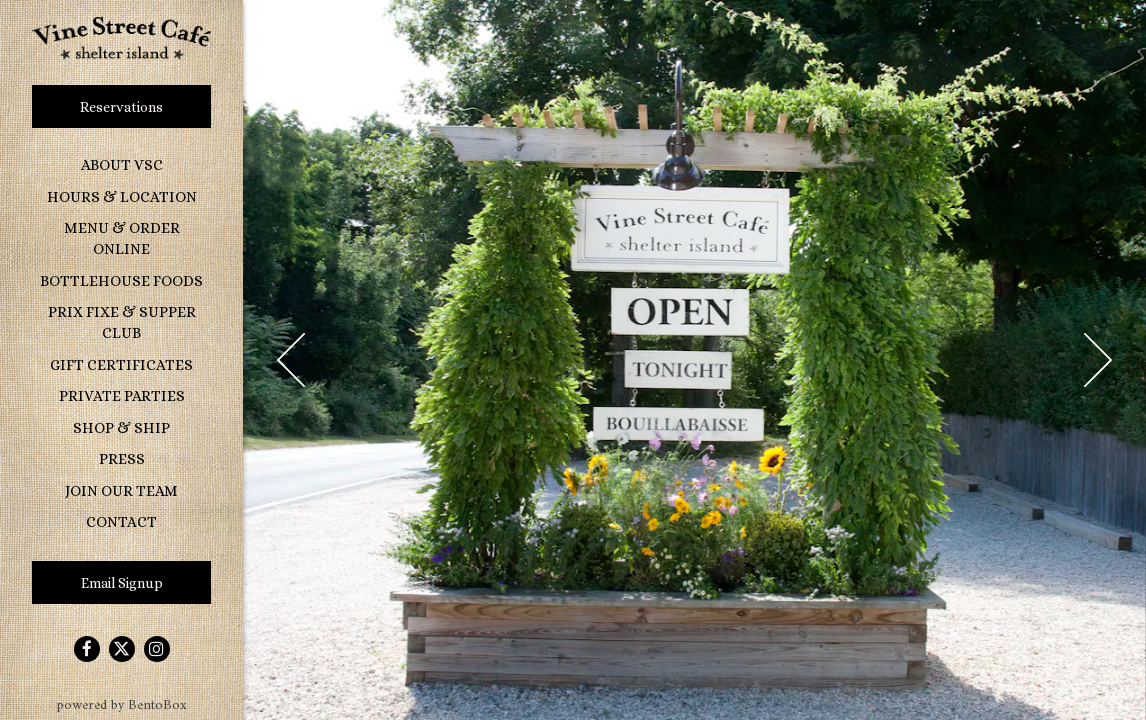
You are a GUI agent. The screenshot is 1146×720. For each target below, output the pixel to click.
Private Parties (122, 396)
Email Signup (122, 583)
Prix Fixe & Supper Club (122, 322)
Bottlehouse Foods (125, 280)
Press (122, 459)
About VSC (122, 165)
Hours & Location (122, 197)
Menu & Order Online (122, 238)
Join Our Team (121, 491)
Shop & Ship (121, 428)
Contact (121, 522)
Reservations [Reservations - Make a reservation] (121, 107)
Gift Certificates (121, 365)
